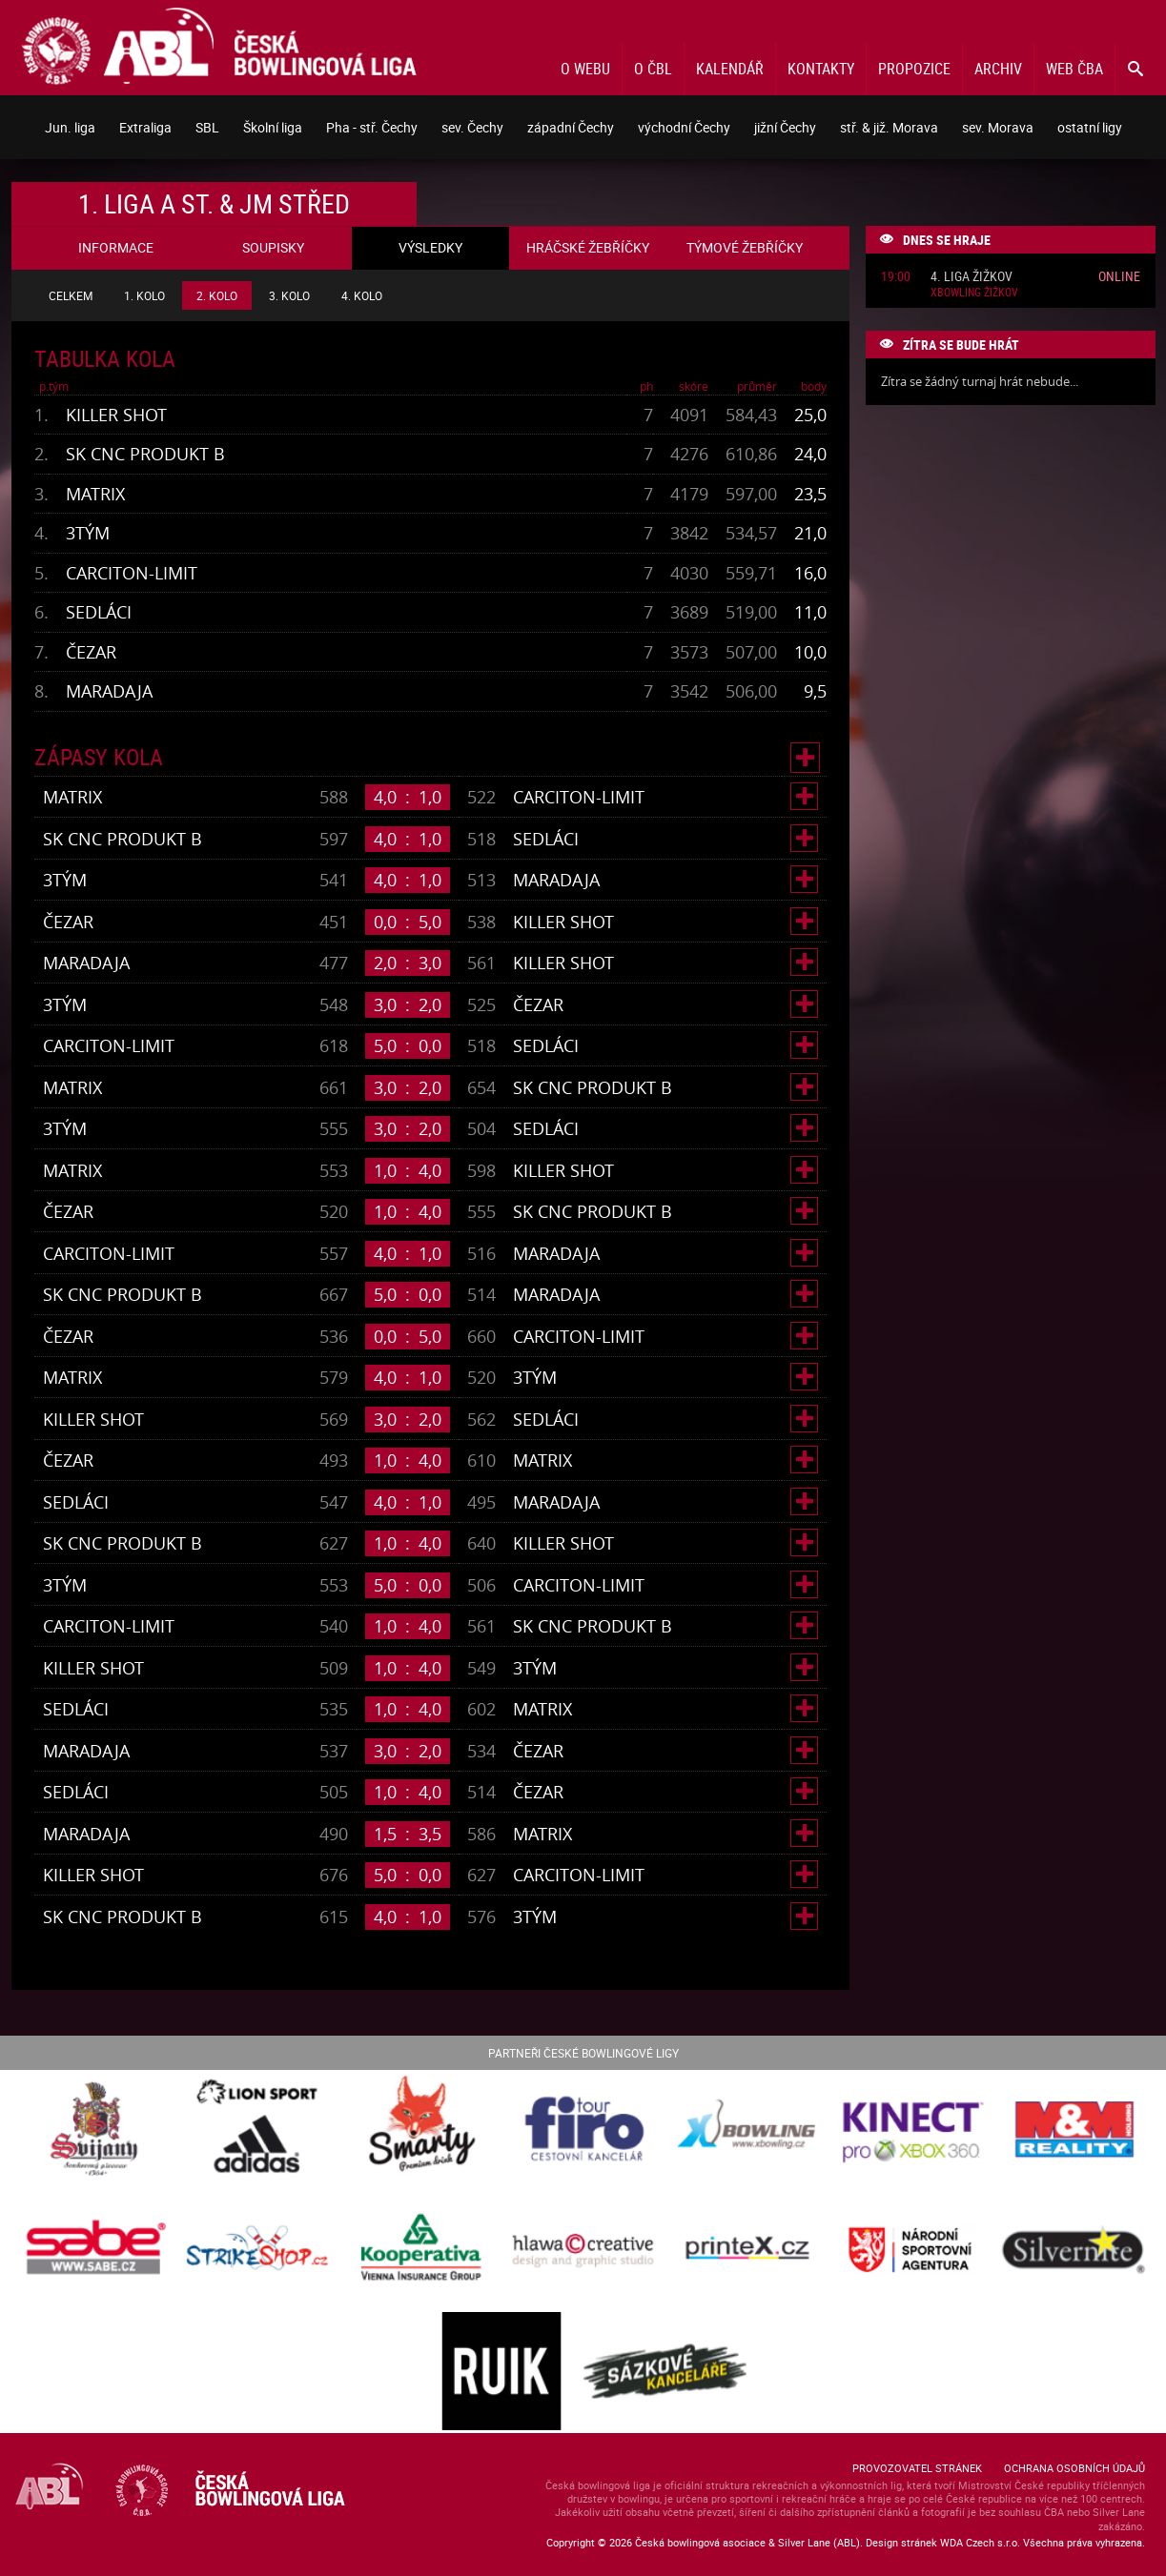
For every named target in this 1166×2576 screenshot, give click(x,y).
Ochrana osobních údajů (1074, 2468)
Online (1119, 276)
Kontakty (821, 68)
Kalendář (730, 68)
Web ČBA (1074, 68)
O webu (585, 68)
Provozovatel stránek (917, 2468)
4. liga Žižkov (972, 277)
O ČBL (653, 68)
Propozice (914, 68)
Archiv (998, 68)
